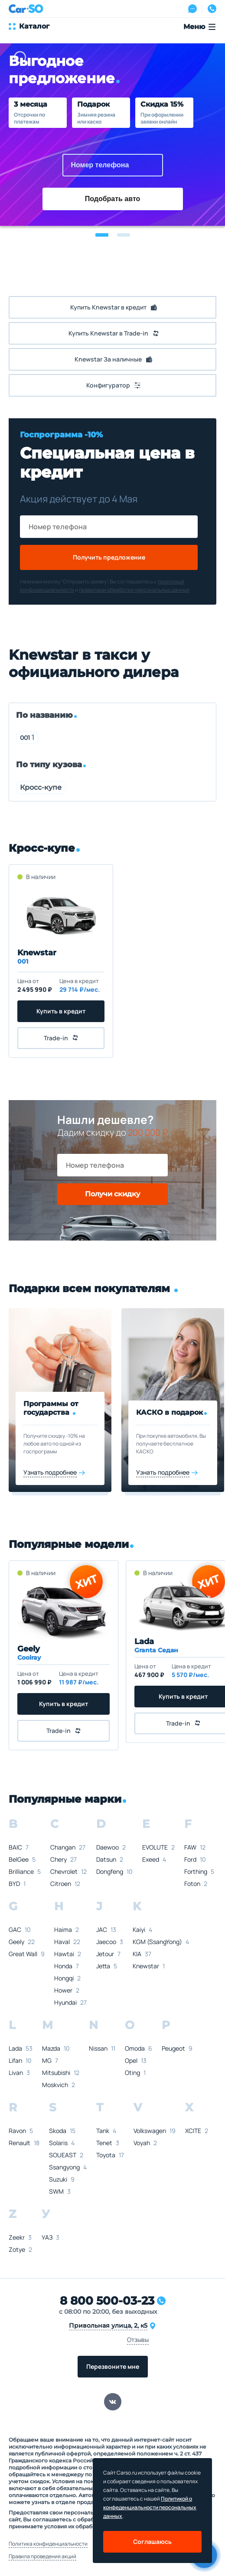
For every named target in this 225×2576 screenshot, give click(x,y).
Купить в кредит (60, 1011)
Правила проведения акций (42, 2556)
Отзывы (138, 2339)
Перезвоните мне (112, 2366)
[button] (101, 235)
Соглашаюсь (152, 2541)
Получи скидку (112, 1194)
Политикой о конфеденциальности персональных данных (149, 2507)
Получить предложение (109, 557)
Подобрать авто (112, 198)
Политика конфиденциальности (48, 2543)
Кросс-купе (41, 787)
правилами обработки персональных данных (134, 589)
